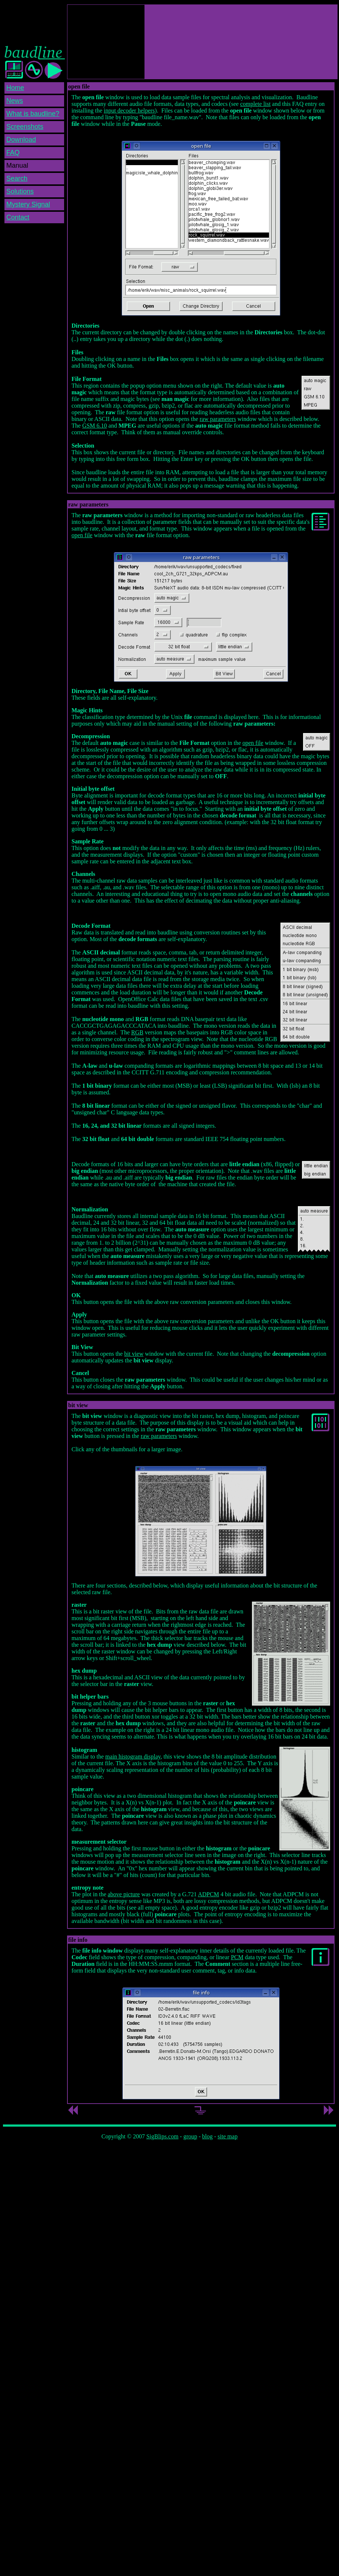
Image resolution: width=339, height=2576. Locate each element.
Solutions (20, 191)
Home (15, 87)
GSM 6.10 (94, 425)
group (190, 2136)
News (14, 100)
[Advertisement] (105, 42)
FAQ (13, 152)
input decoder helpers (129, 110)
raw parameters (218, 419)
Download (21, 139)
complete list (255, 104)
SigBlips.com (162, 2136)
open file (82, 535)
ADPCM (208, 1894)
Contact (17, 217)
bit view (133, 1354)
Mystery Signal (28, 204)
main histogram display (132, 1756)
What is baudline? (32, 113)
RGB (137, 1032)
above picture (124, 1894)
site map (227, 2136)
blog (207, 2136)
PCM (237, 1957)
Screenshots (24, 126)
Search (16, 178)
